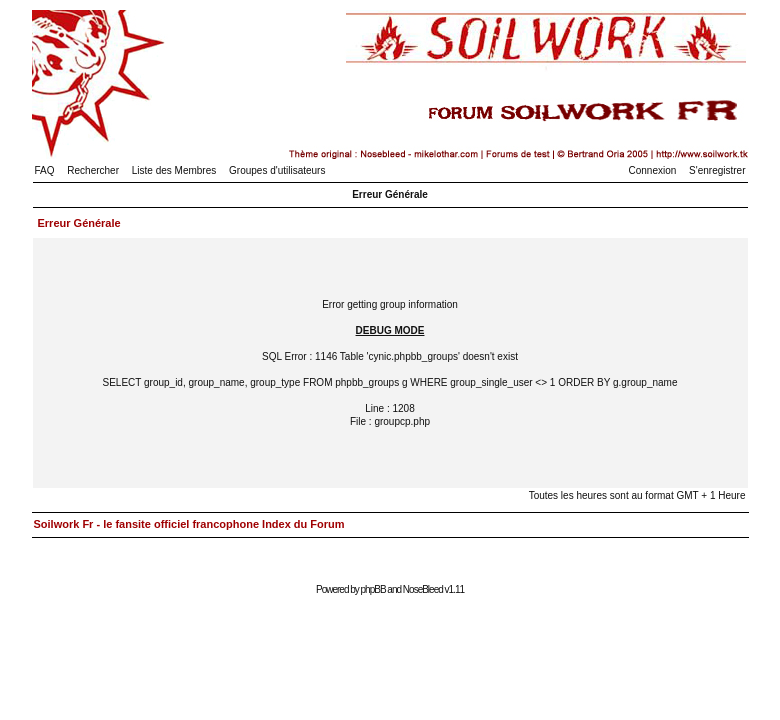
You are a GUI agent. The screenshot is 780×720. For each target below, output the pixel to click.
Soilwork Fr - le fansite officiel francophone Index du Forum (189, 524)
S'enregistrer (717, 170)
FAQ (45, 170)
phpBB (373, 589)
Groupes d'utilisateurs (277, 170)
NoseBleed (423, 589)
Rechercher (93, 170)
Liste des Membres (174, 170)
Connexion (653, 170)
